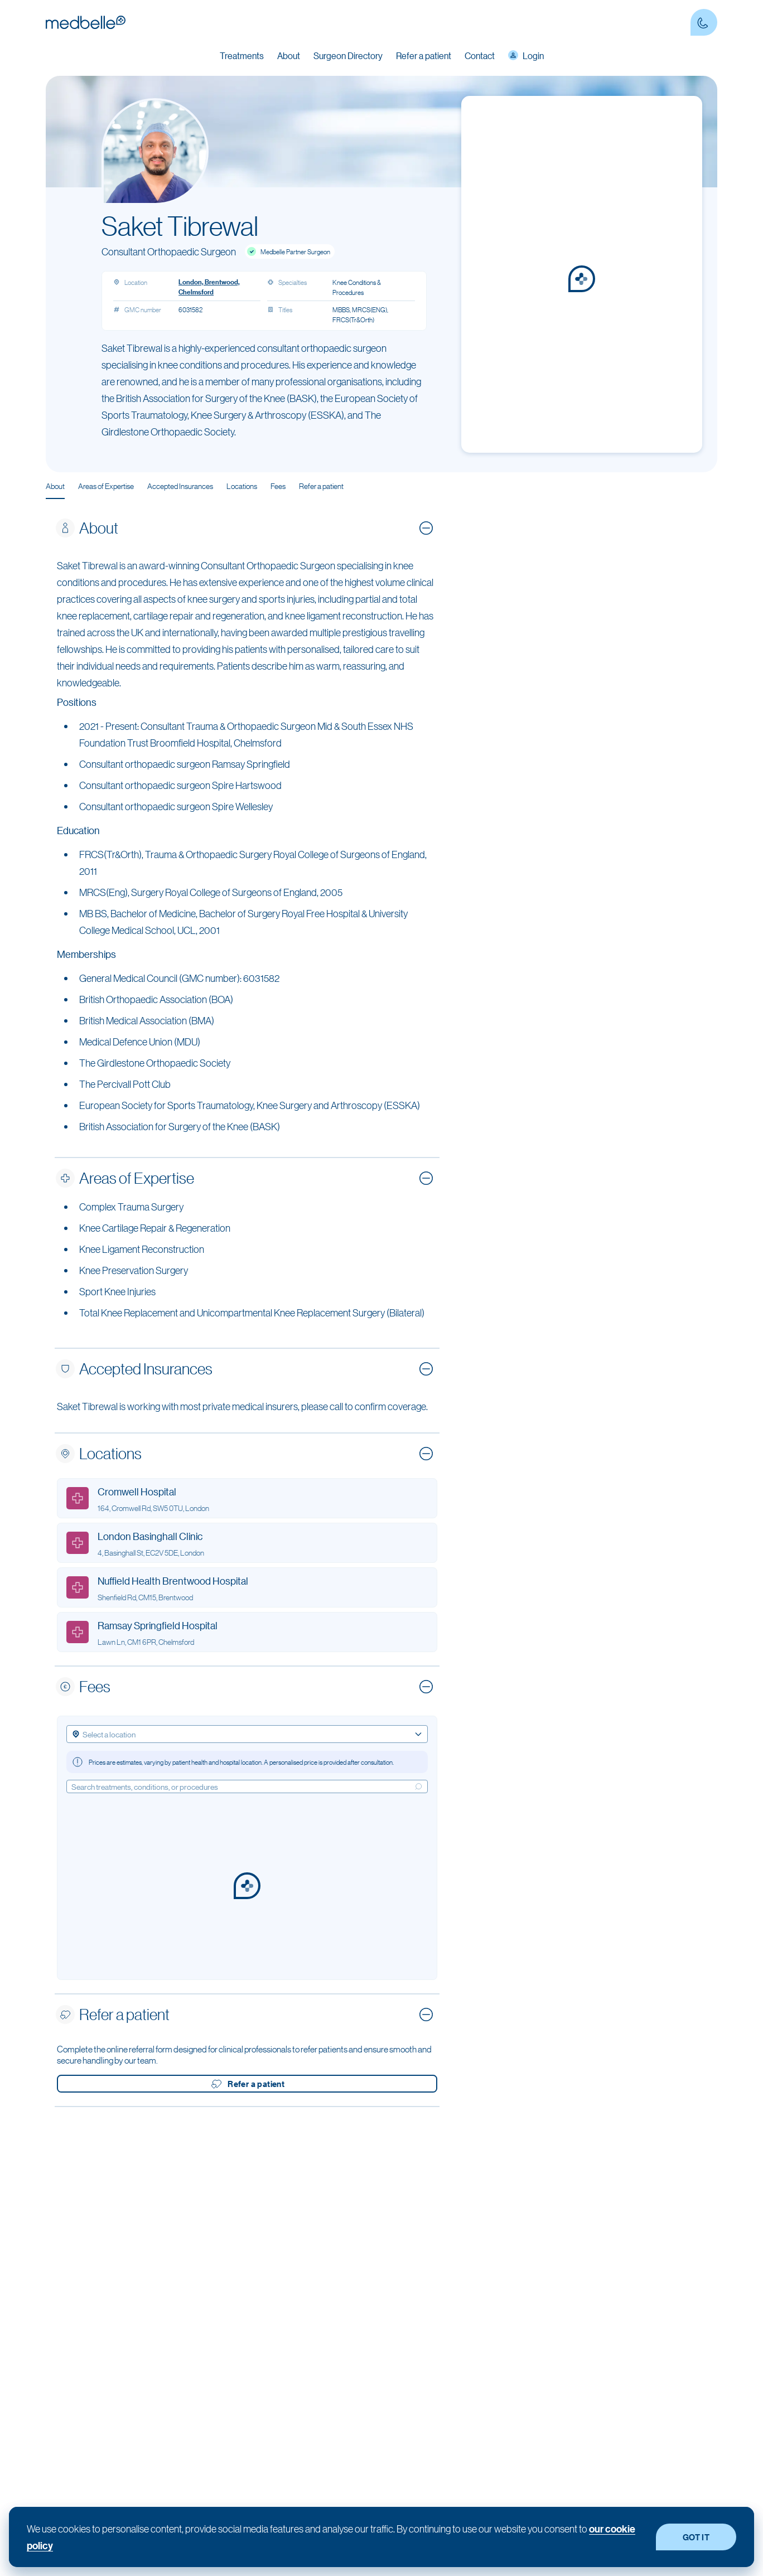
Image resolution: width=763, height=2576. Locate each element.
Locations (241, 486)
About (55, 486)
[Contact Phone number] (703, 22)
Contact (480, 55)
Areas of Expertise (106, 486)
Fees (278, 486)
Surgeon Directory (348, 55)
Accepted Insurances (180, 486)
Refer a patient (423, 55)
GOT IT (696, 2537)
